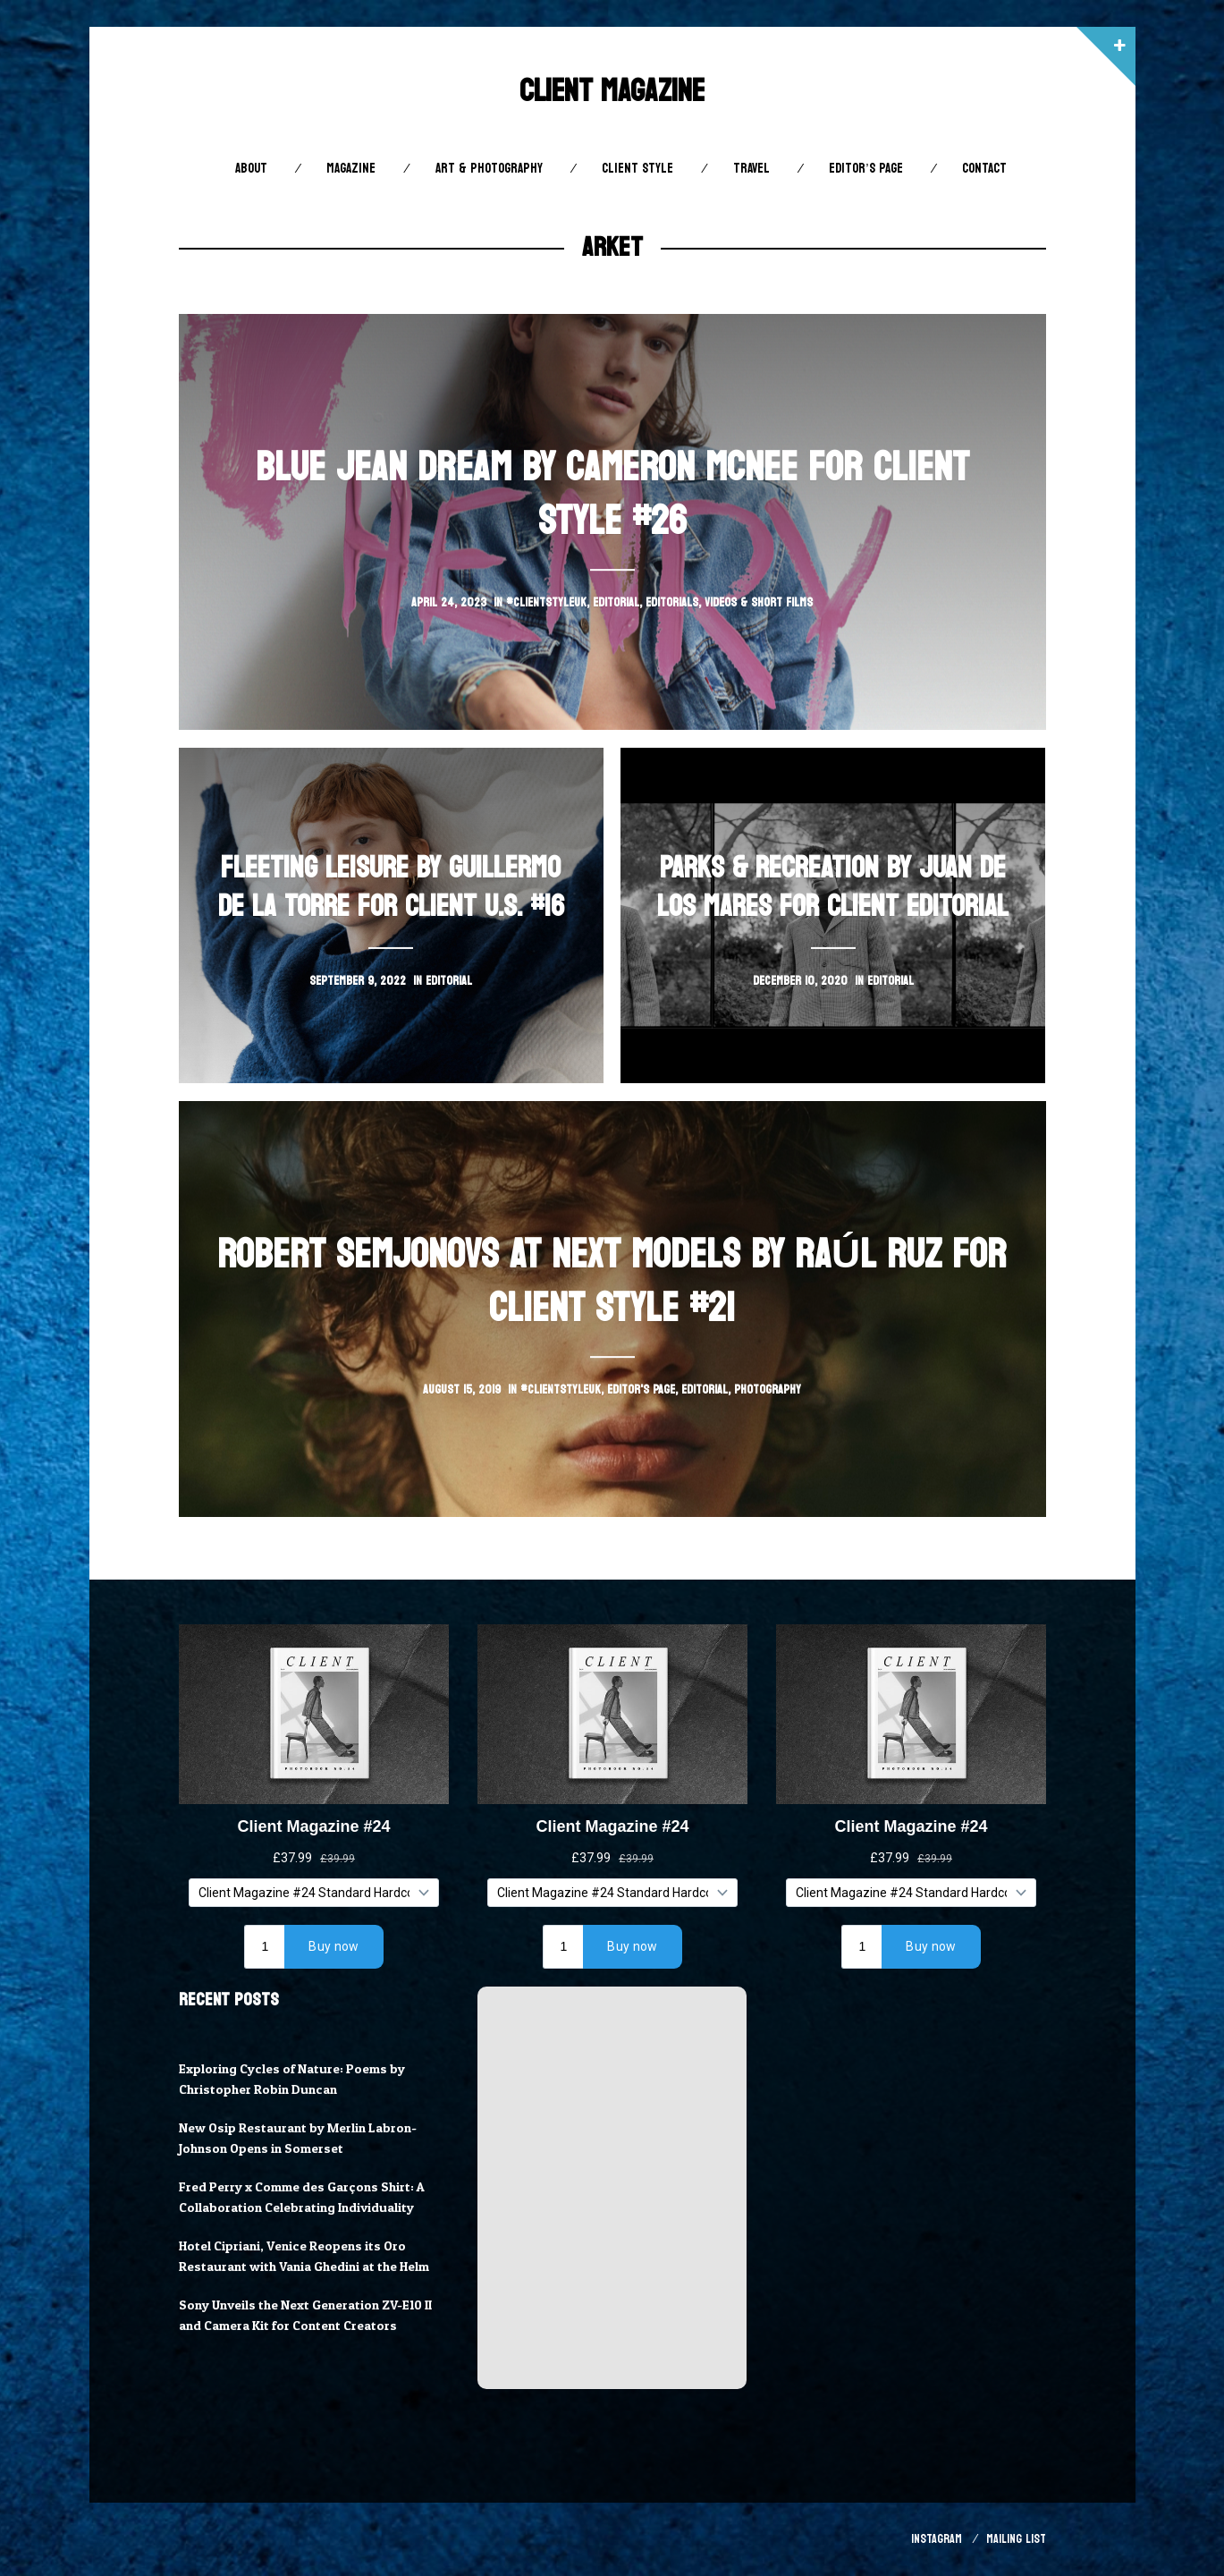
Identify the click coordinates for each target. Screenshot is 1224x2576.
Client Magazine (612, 91)
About (251, 169)
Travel (751, 169)
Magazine (351, 169)
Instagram (936, 2539)
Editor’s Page (865, 169)
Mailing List (1016, 2539)
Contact (984, 169)
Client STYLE (637, 169)
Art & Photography (489, 169)
